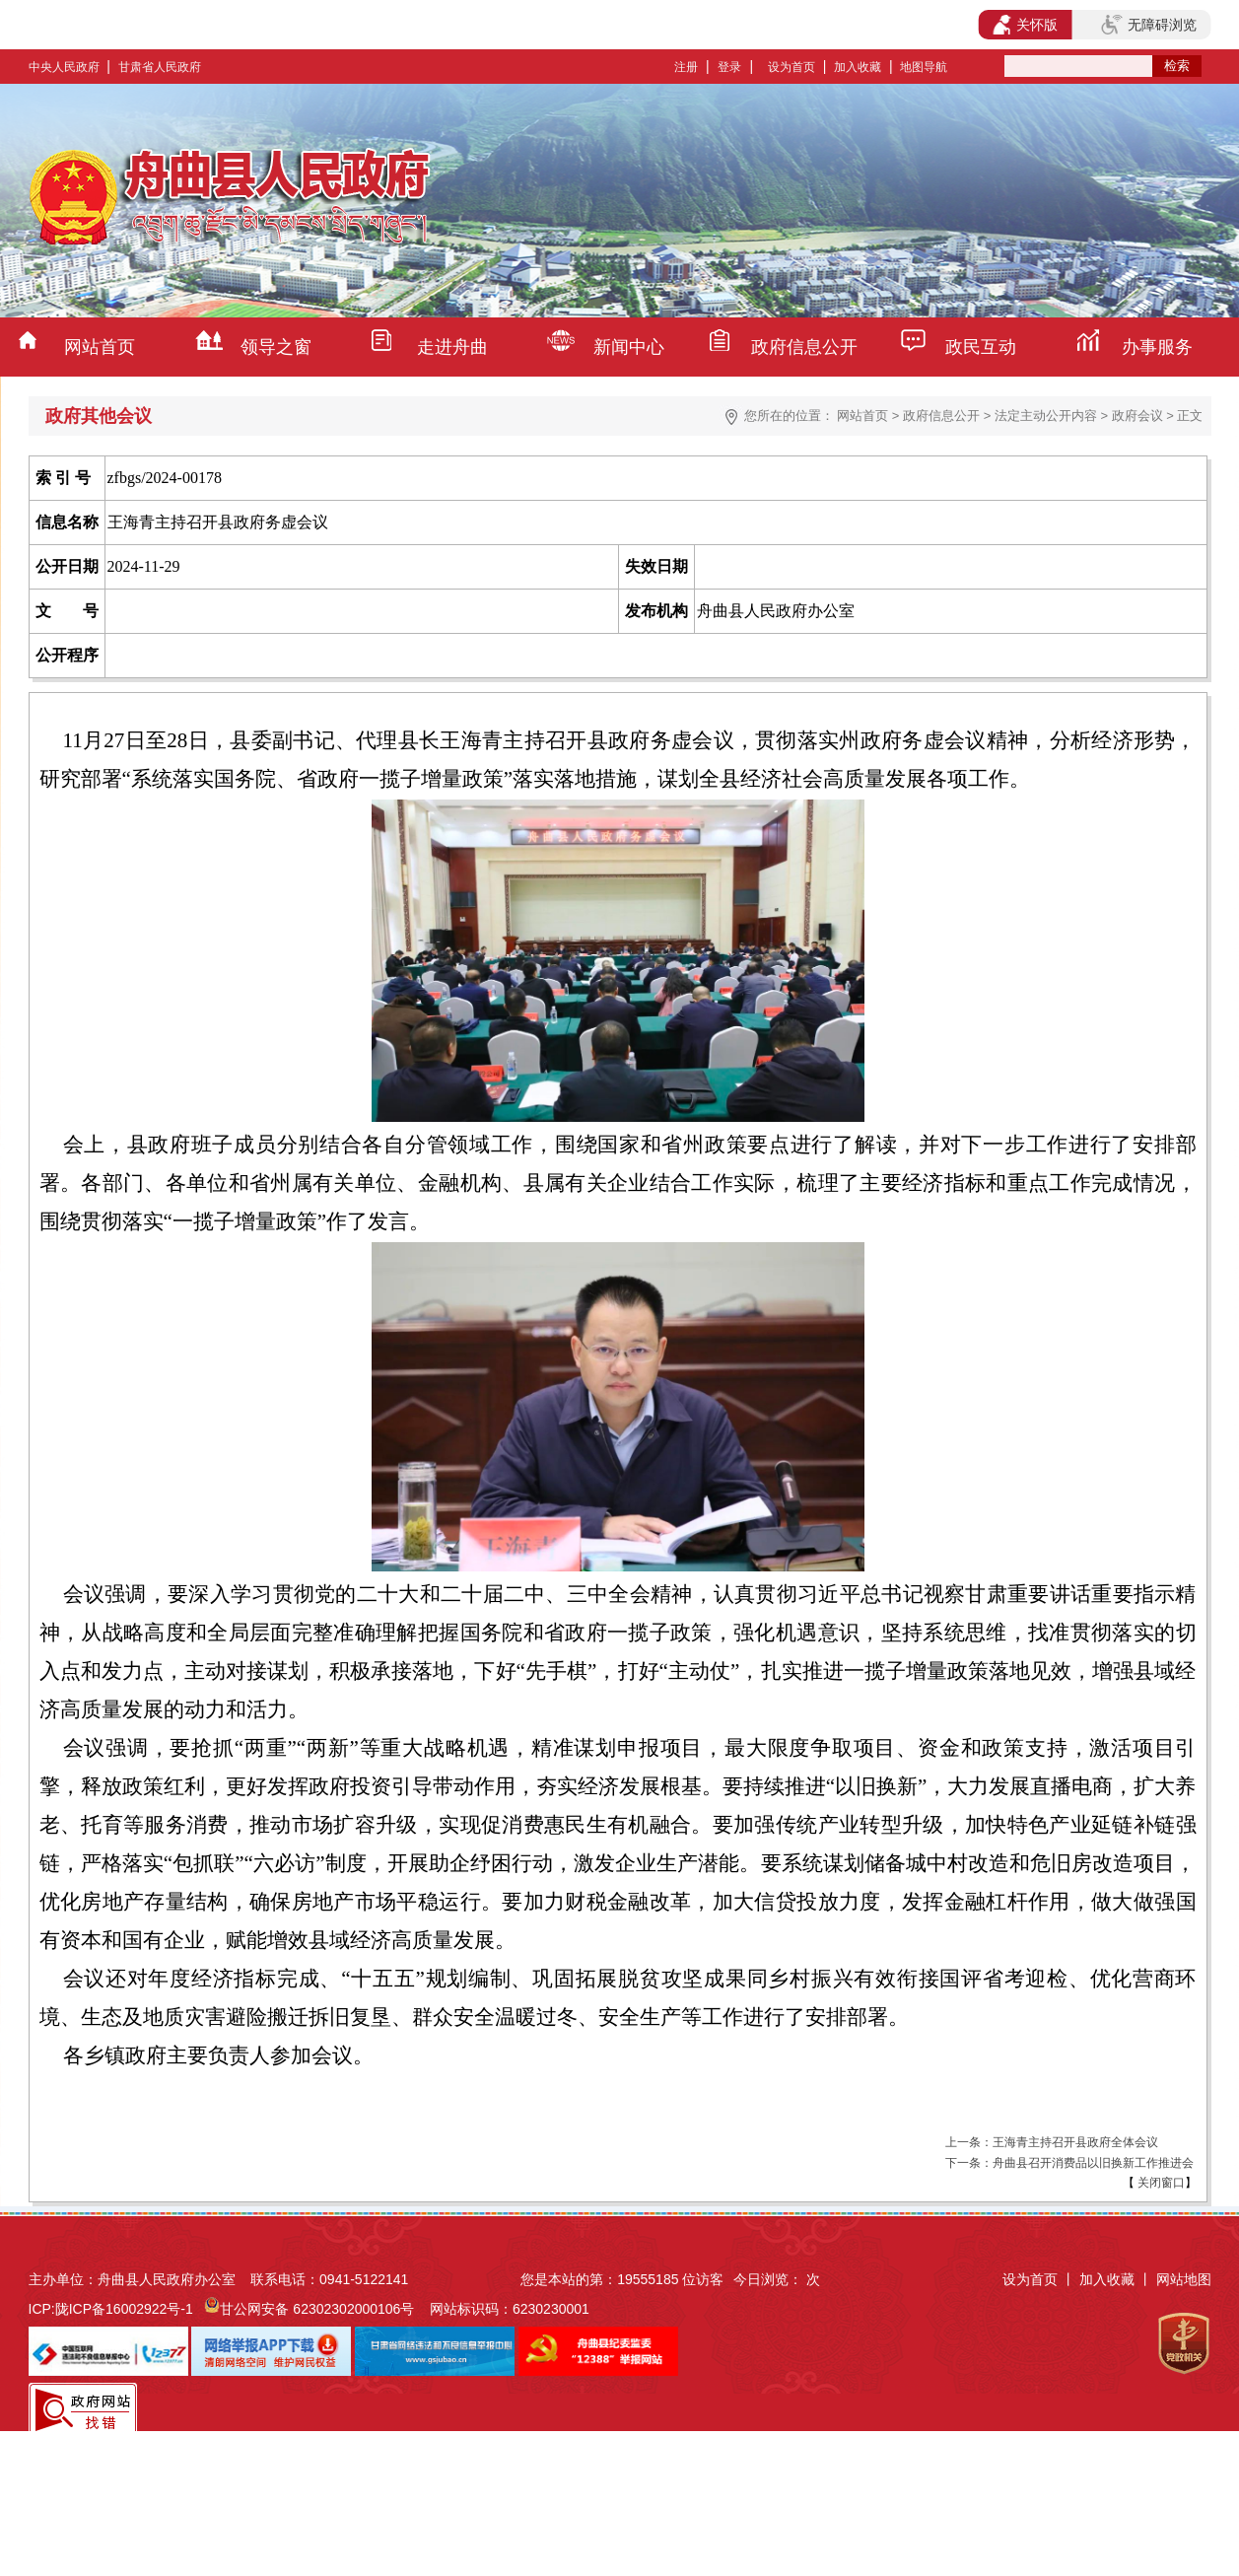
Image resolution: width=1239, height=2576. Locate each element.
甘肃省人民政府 (159, 67)
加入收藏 (857, 67)
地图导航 (923, 67)
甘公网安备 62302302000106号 (317, 2309)
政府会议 (1137, 415)
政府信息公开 (804, 347)
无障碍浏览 (1148, 25)
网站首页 (99, 347)
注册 (686, 67)
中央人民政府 (64, 67)
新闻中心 (628, 347)
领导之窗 (276, 347)
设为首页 (791, 67)
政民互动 (980, 347)
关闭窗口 (1160, 2183)
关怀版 (1026, 25)
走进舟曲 (452, 347)
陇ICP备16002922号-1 (124, 2309)
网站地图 (1183, 2279)
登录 (729, 67)
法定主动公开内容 (1046, 415)
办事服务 (1157, 347)
